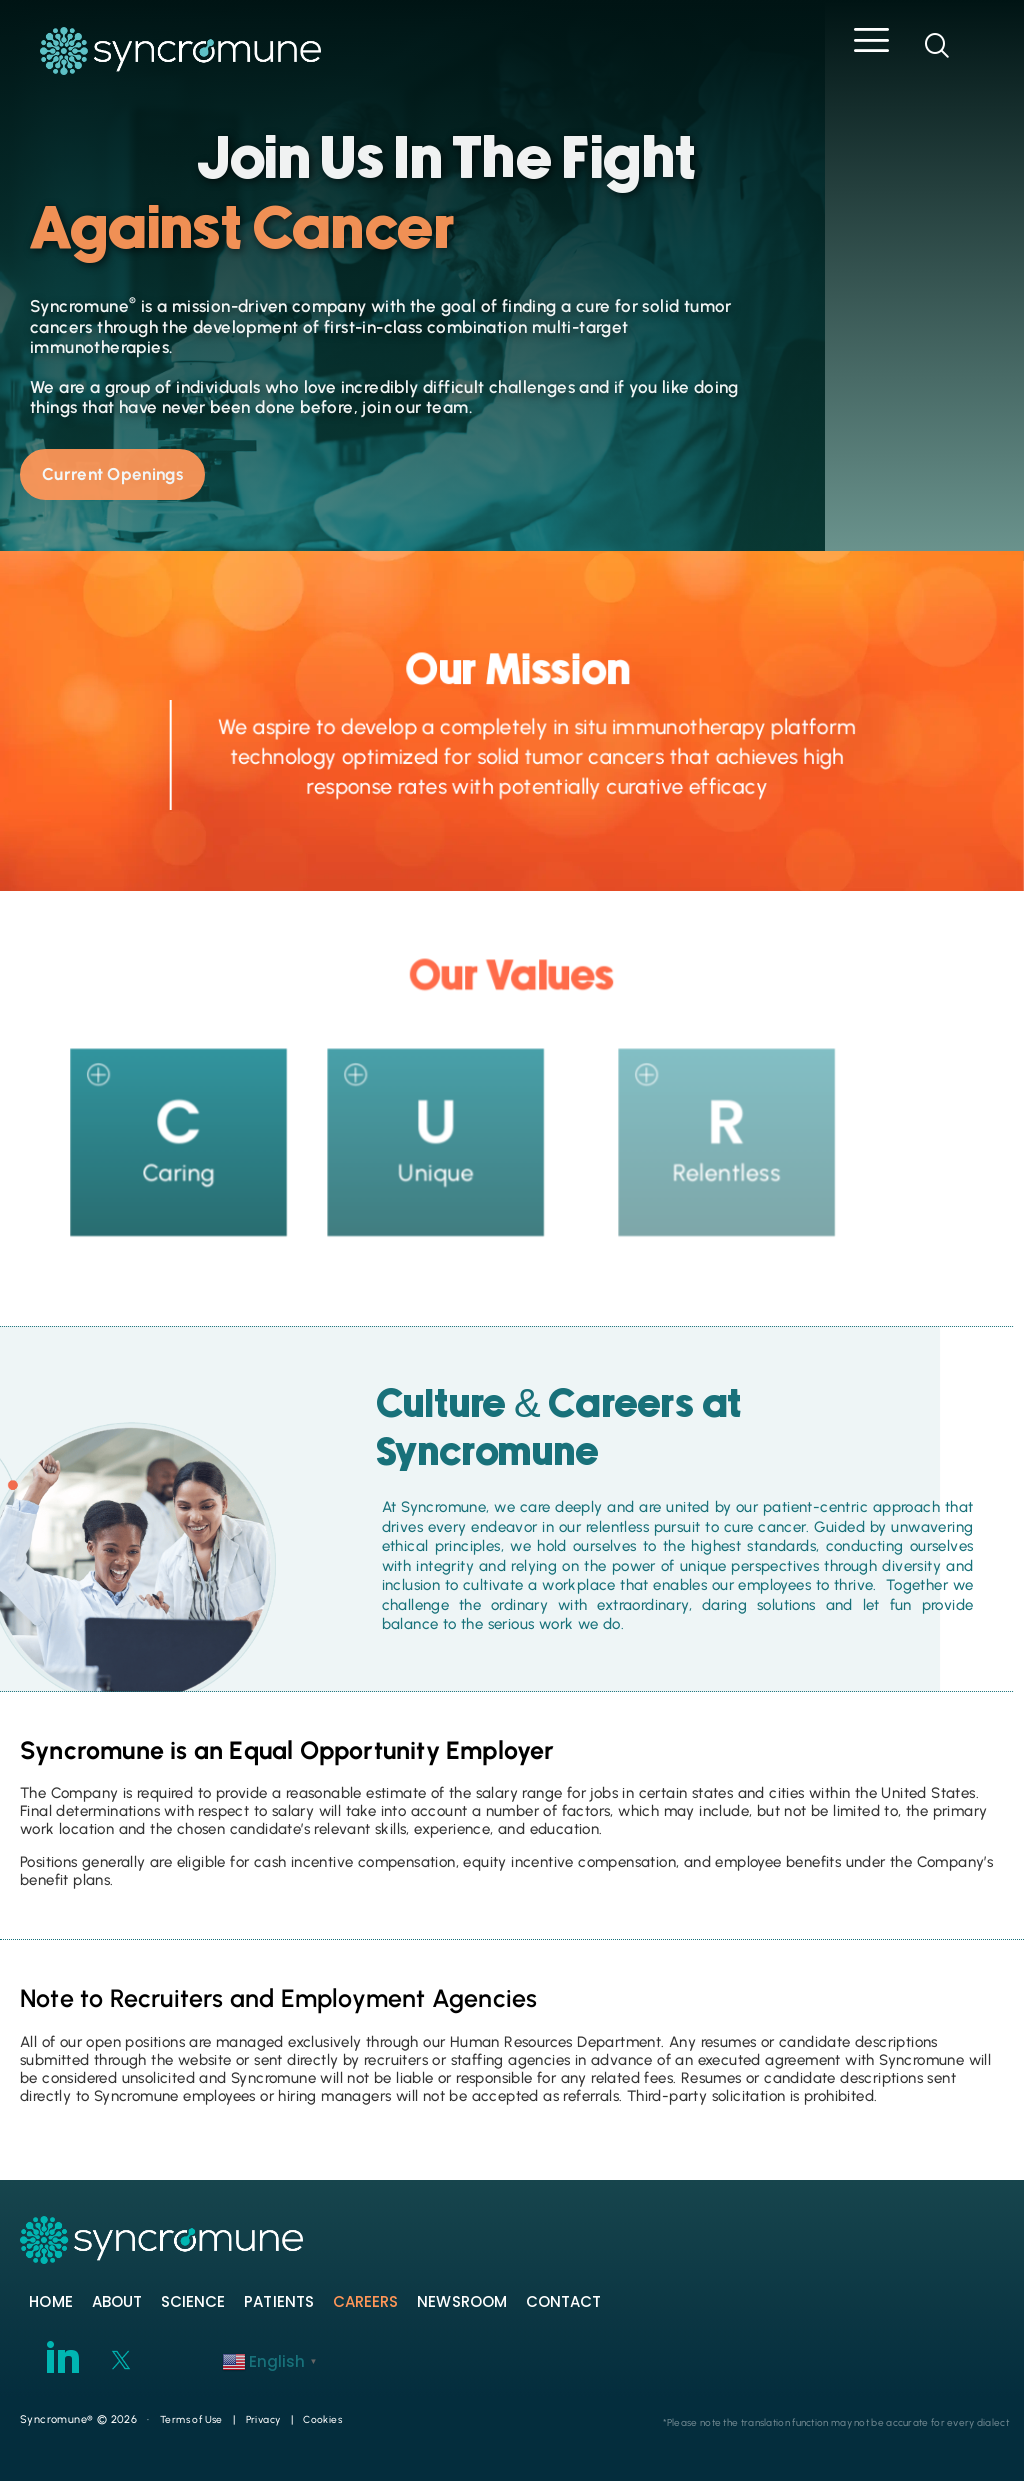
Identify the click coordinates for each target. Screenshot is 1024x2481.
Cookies (335, 2426)
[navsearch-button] (944, 48)
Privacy (272, 2426)
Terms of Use (195, 2426)
